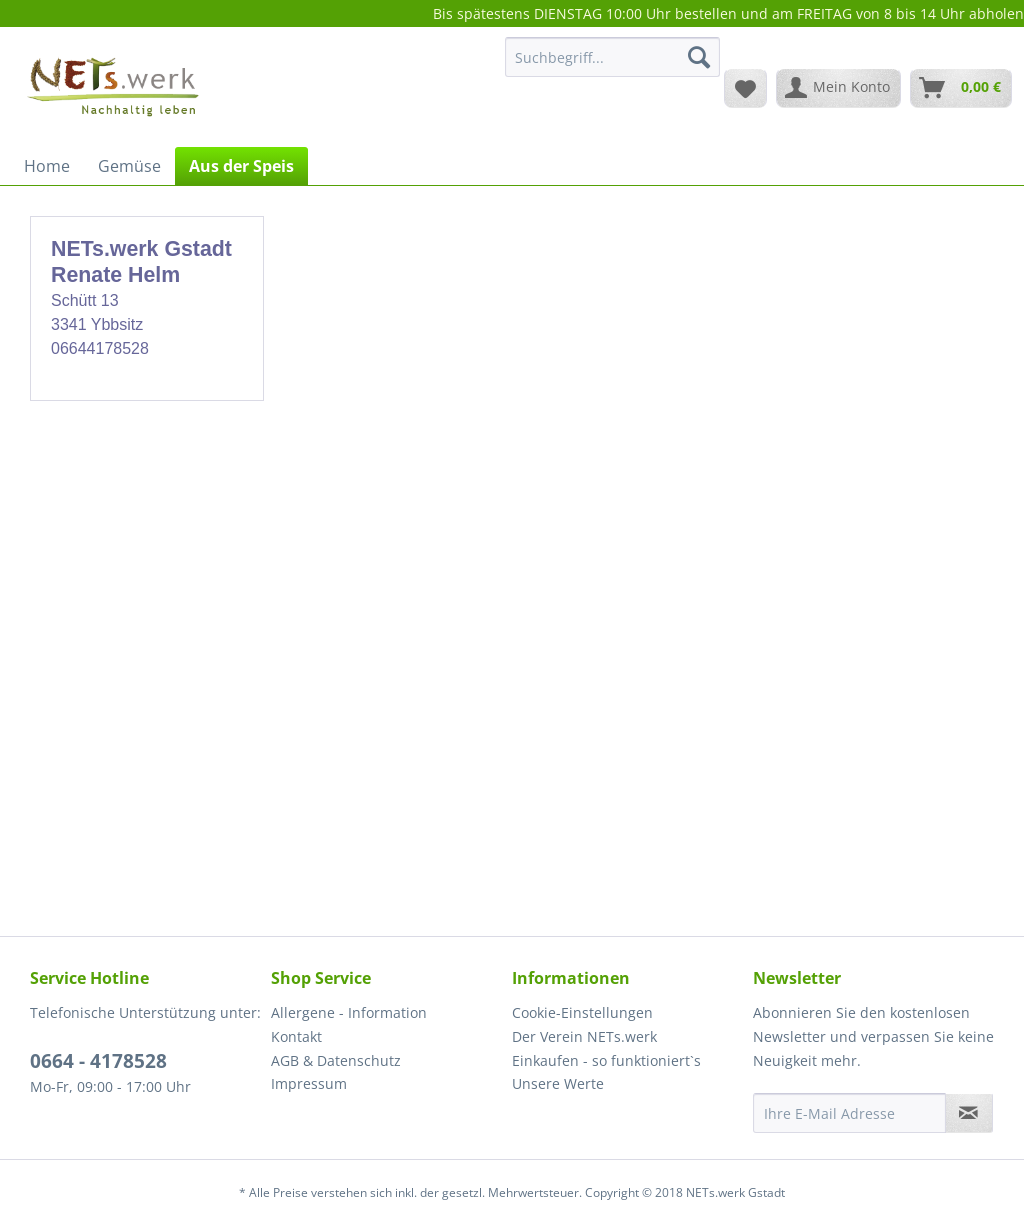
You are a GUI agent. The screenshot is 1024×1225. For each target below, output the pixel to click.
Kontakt (296, 1036)
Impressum (309, 1083)
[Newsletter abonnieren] (969, 1113)
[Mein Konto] (838, 88)
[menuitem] (612, 66)
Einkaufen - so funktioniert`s (606, 1060)
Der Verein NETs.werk (584, 1036)
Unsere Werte (558, 1083)
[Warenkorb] (961, 88)
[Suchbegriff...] (612, 57)
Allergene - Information (349, 1012)
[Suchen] (699, 57)
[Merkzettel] (745, 88)
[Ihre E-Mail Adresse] (849, 1113)
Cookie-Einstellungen (582, 1012)
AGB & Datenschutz (336, 1060)
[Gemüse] (129, 166)
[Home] (47, 166)
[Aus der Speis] (241, 166)
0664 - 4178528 (98, 1061)
